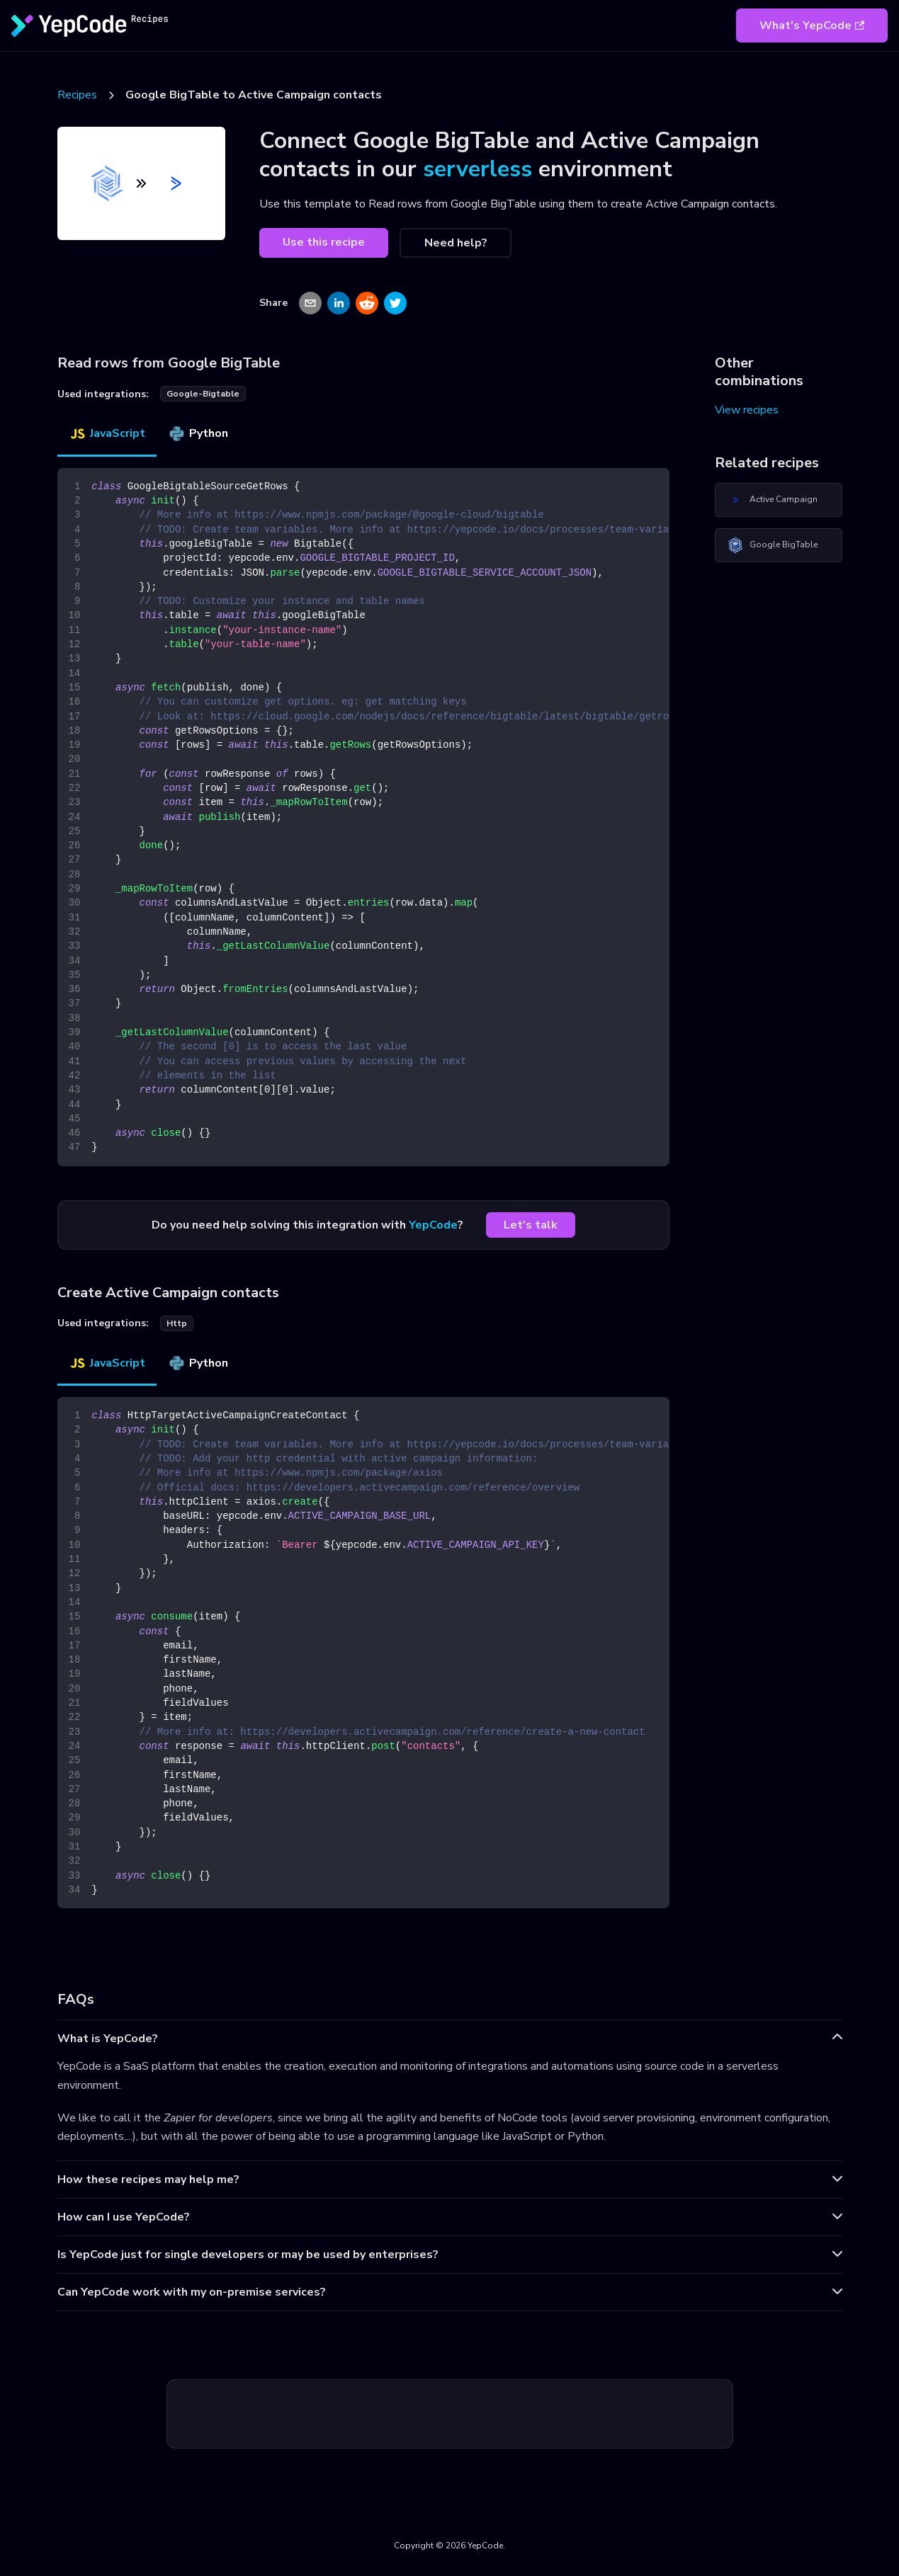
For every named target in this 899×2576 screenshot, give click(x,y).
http (176, 1323)
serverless (477, 169)
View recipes (747, 410)
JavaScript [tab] (107, 433)
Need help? (455, 243)
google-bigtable (202, 393)
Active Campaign (772, 499)
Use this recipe (324, 242)
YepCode (433, 1225)
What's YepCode (811, 25)
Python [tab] (198, 433)
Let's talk (531, 1225)
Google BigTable (772, 545)
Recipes (77, 95)
